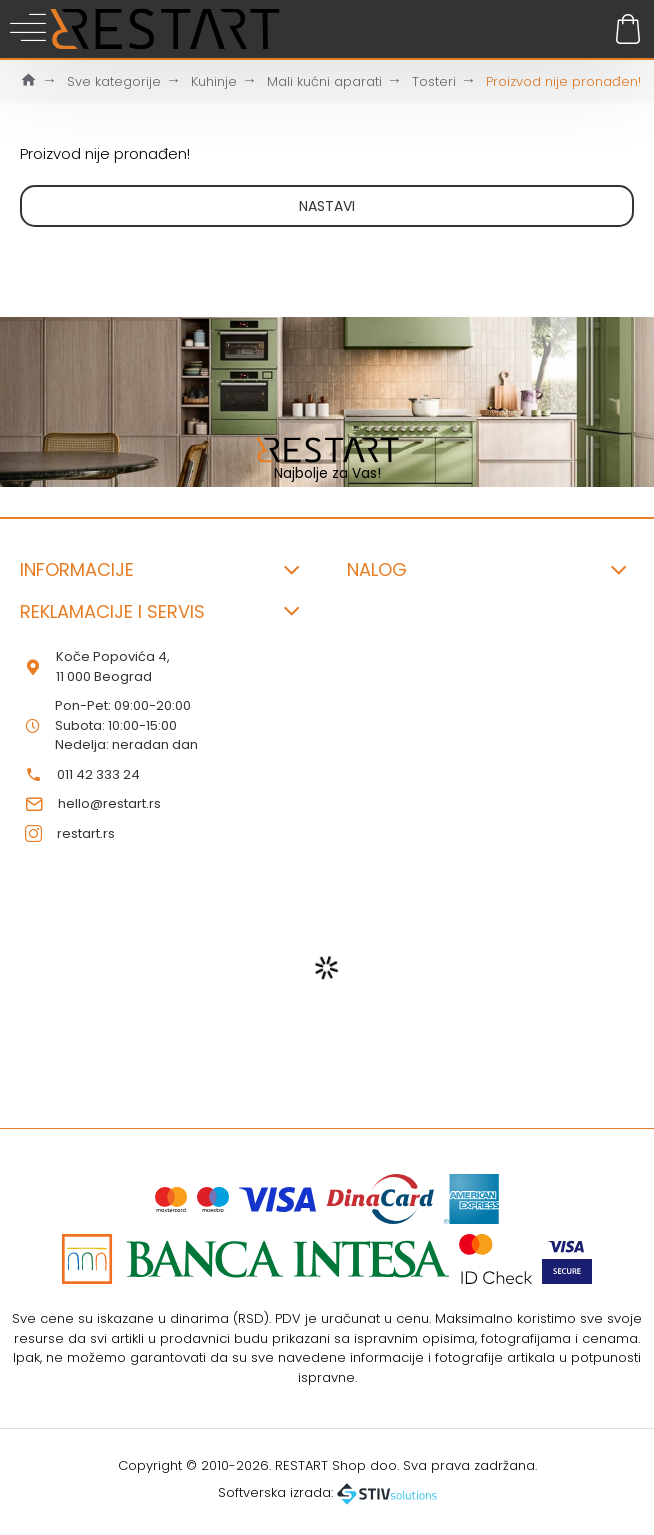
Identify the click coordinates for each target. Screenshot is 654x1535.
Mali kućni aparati (324, 81)
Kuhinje (214, 81)
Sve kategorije (114, 81)
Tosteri (434, 81)
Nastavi (327, 206)
